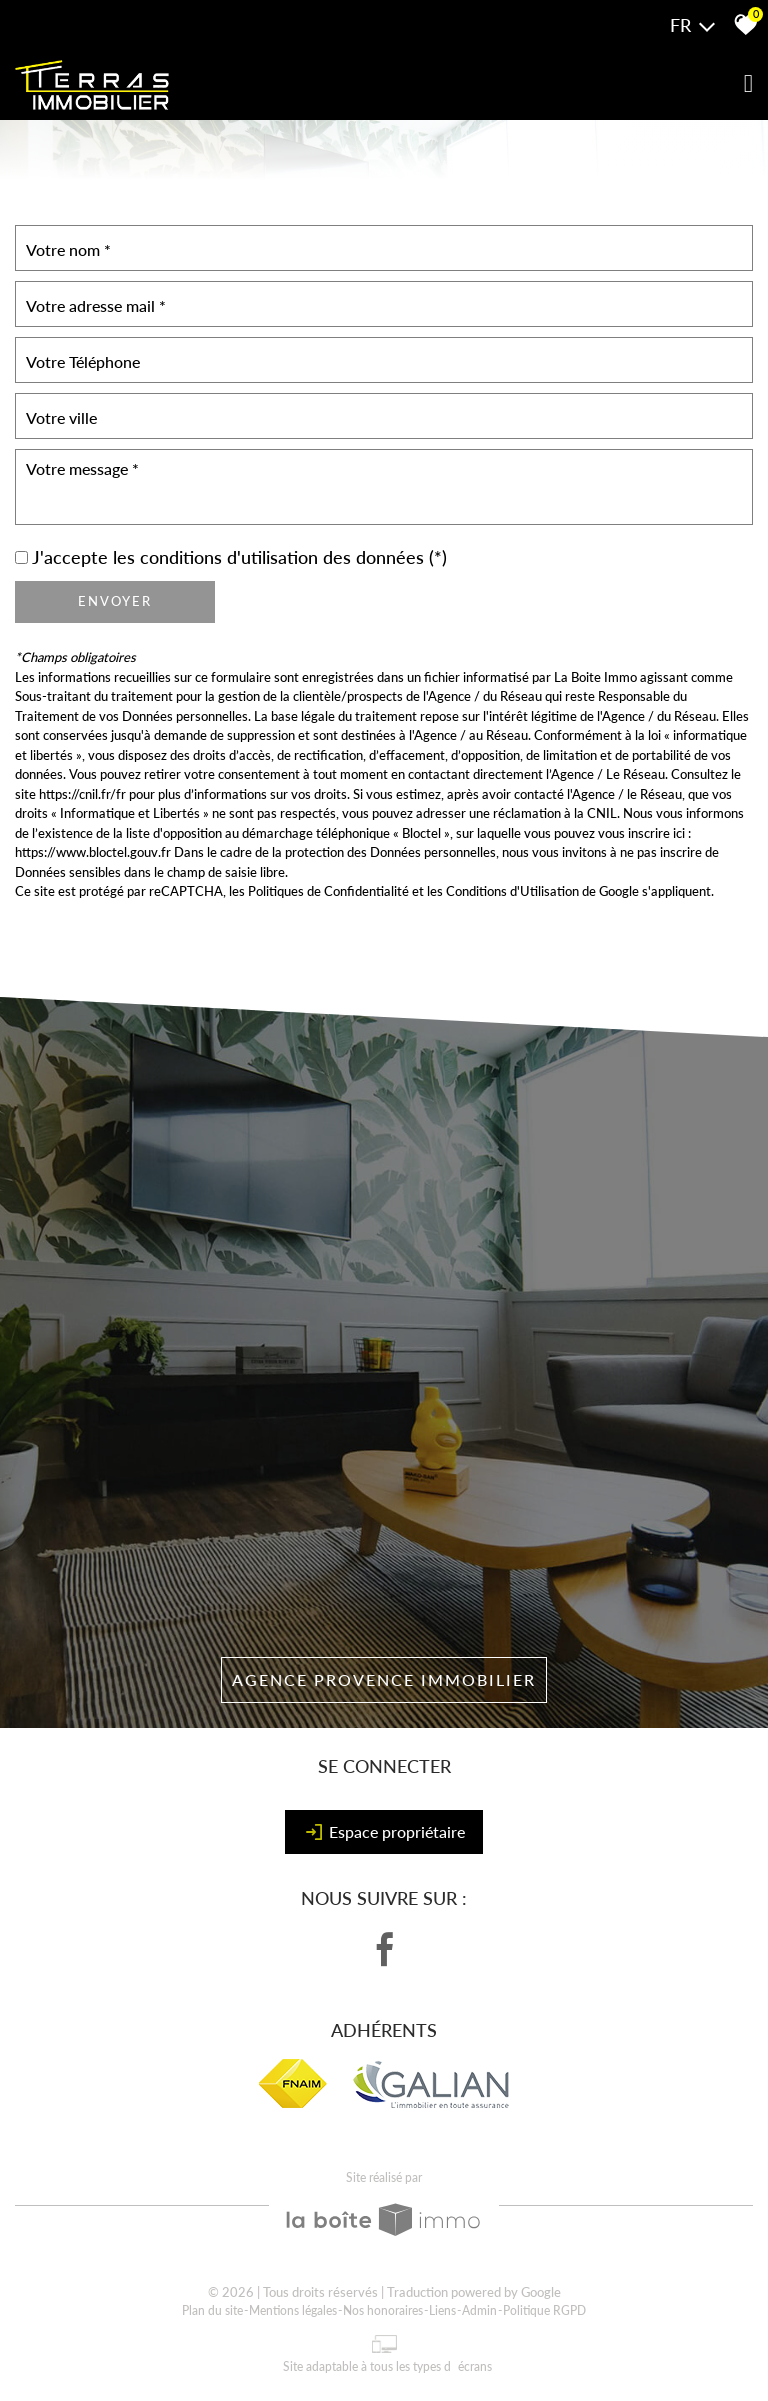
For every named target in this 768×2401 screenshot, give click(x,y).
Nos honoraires (383, 2310)
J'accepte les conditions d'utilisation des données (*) (239, 557)
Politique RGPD (544, 2310)
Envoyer (115, 601)
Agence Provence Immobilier (384, 1679)
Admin (479, 2310)
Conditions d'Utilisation (512, 891)
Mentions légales (293, 2310)
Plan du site (212, 2310)
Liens (442, 2310)
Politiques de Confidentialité (328, 891)
